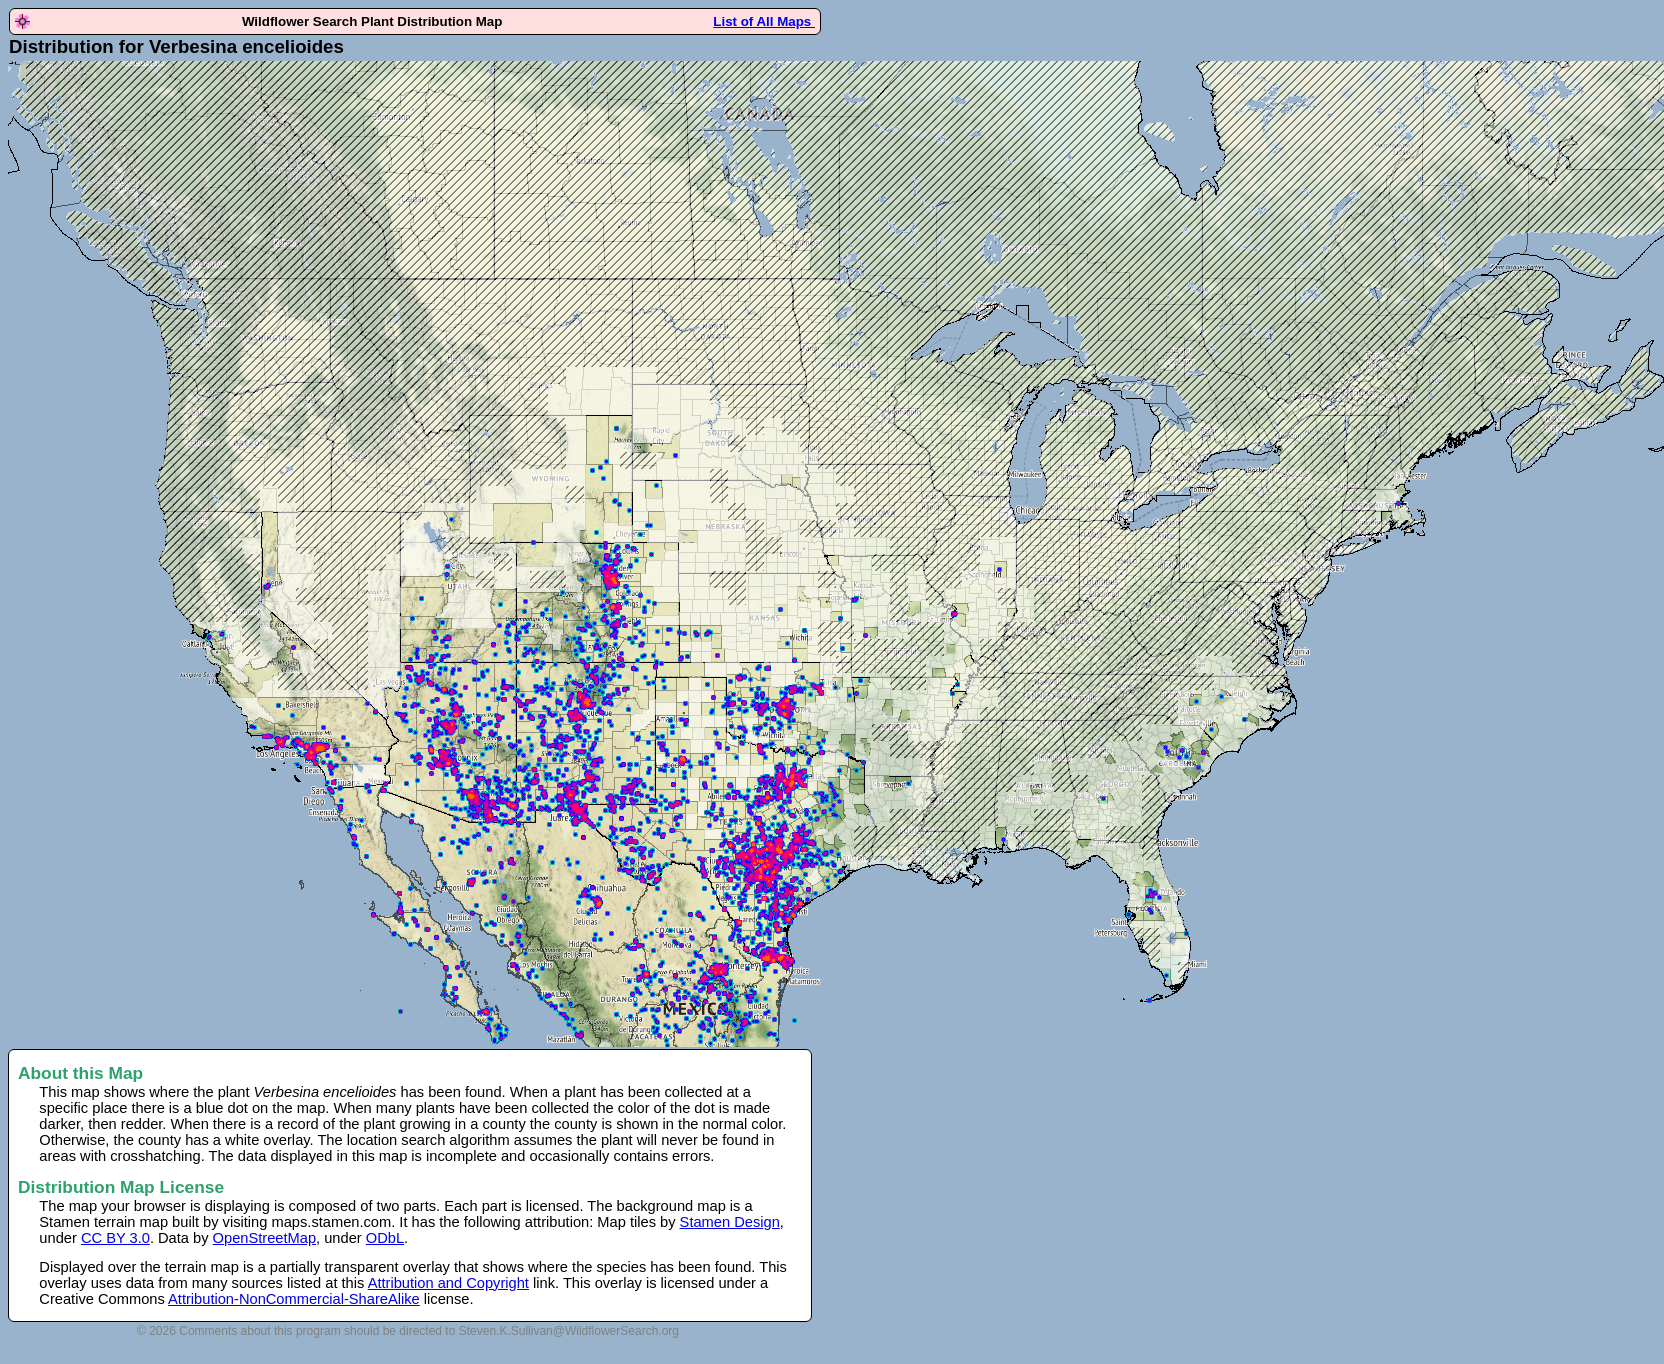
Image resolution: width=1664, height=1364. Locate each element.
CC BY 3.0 (115, 1238)
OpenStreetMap (264, 1238)
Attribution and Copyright (448, 1283)
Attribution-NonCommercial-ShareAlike (294, 1299)
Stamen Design (730, 1222)
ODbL (385, 1238)
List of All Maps (764, 21)
